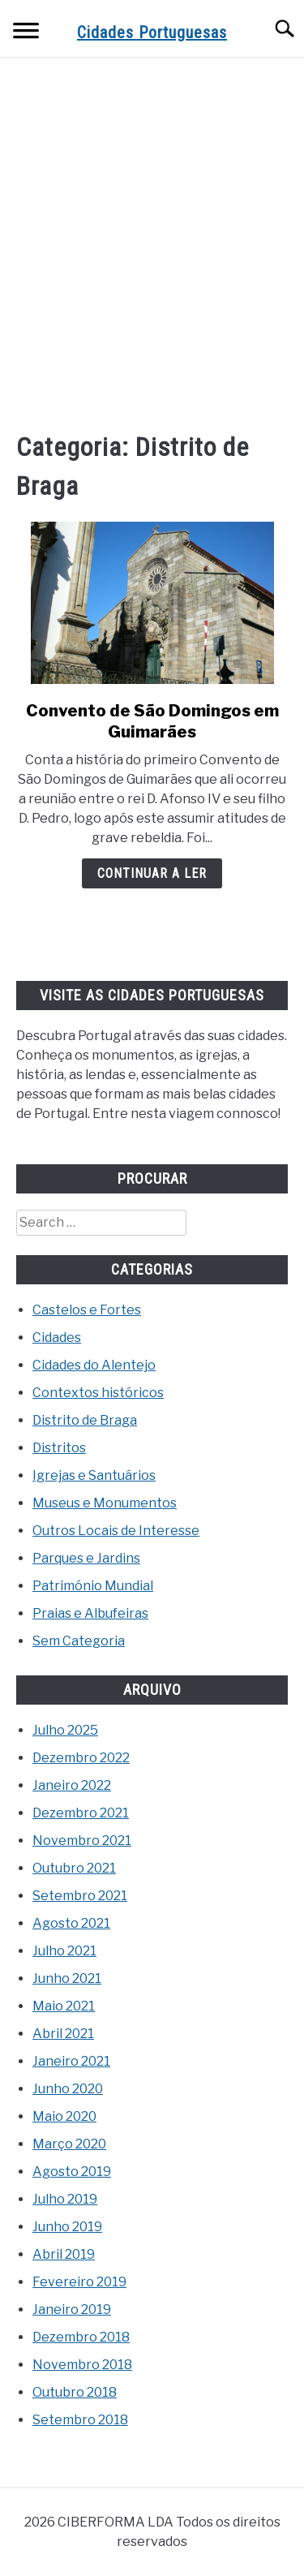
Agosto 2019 (71, 2171)
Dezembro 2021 (80, 1813)
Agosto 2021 (71, 1923)
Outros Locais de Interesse (115, 1530)
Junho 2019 (67, 2226)
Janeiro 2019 (71, 2309)
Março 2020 (69, 2144)
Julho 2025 (65, 1730)
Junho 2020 (67, 2088)
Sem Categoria (78, 1641)
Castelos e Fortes (86, 1310)
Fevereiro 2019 (79, 2282)
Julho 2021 (64, 1951)
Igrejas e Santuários (94, 1475)
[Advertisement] (152, 243)
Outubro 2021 (74, 1868)
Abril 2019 (63, 2254)
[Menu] (26, 33)
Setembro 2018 (80, 2420)
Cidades (56, 1337)
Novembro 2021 (81, 1840)
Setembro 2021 (79, 1895)
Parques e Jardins (86, 1558)
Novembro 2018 (82, 2364)
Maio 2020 (64, 2116)
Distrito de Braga (84, 1420)
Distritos (59, 1448)
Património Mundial (92, 1585)
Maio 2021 (63, 2006)
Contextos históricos (98, 1392)
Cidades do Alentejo (94, 1365)
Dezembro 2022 (81, 1757)
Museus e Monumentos (104, 1503)
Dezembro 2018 (81, 2337)
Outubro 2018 (74, 2392)
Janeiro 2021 (71, 2061)
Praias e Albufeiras (90, 1613)
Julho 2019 (64, 2199)
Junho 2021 (66, 1978)
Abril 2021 (63, 2033)
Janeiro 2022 (71, 1785)
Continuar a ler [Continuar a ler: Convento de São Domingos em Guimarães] (152, 873)
